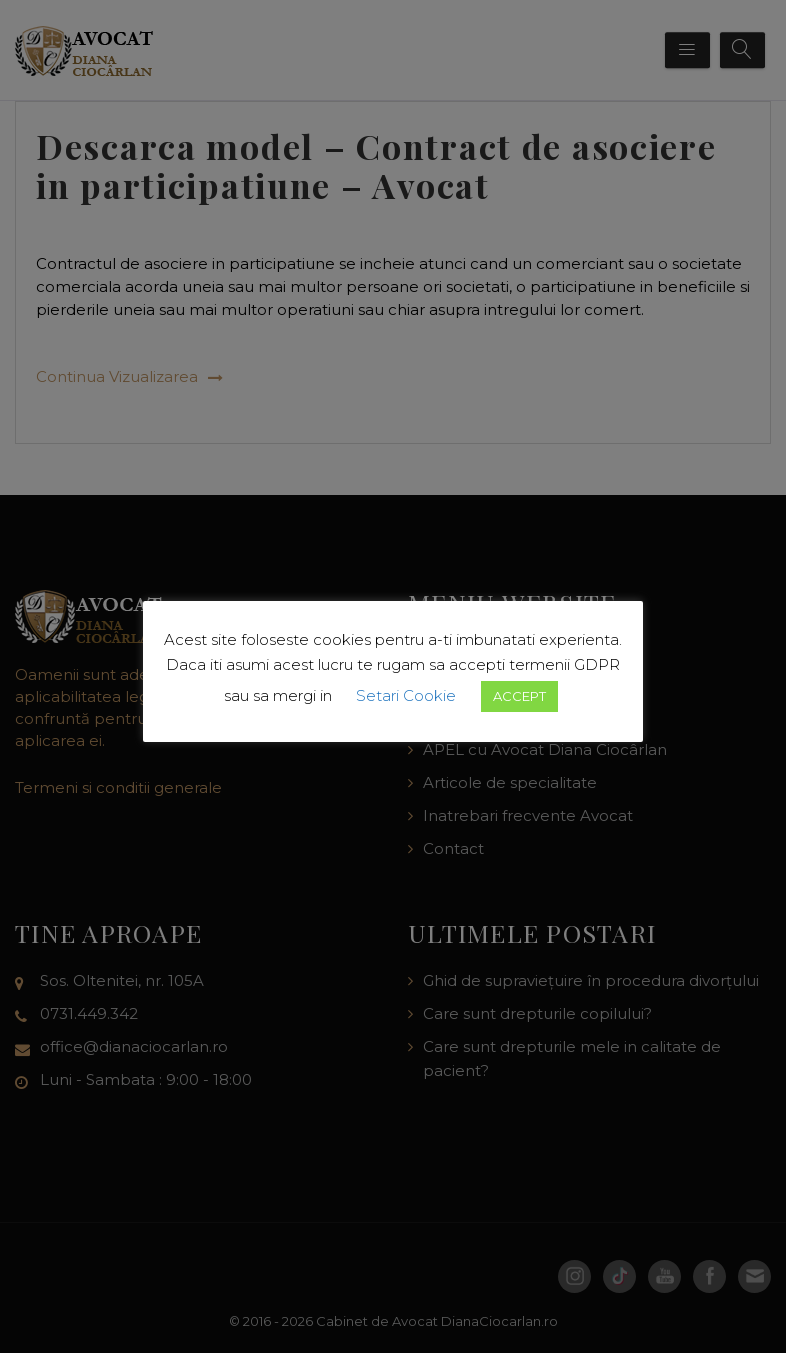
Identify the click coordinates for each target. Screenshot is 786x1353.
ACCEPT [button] (519, 696)
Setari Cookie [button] (406, 695)
